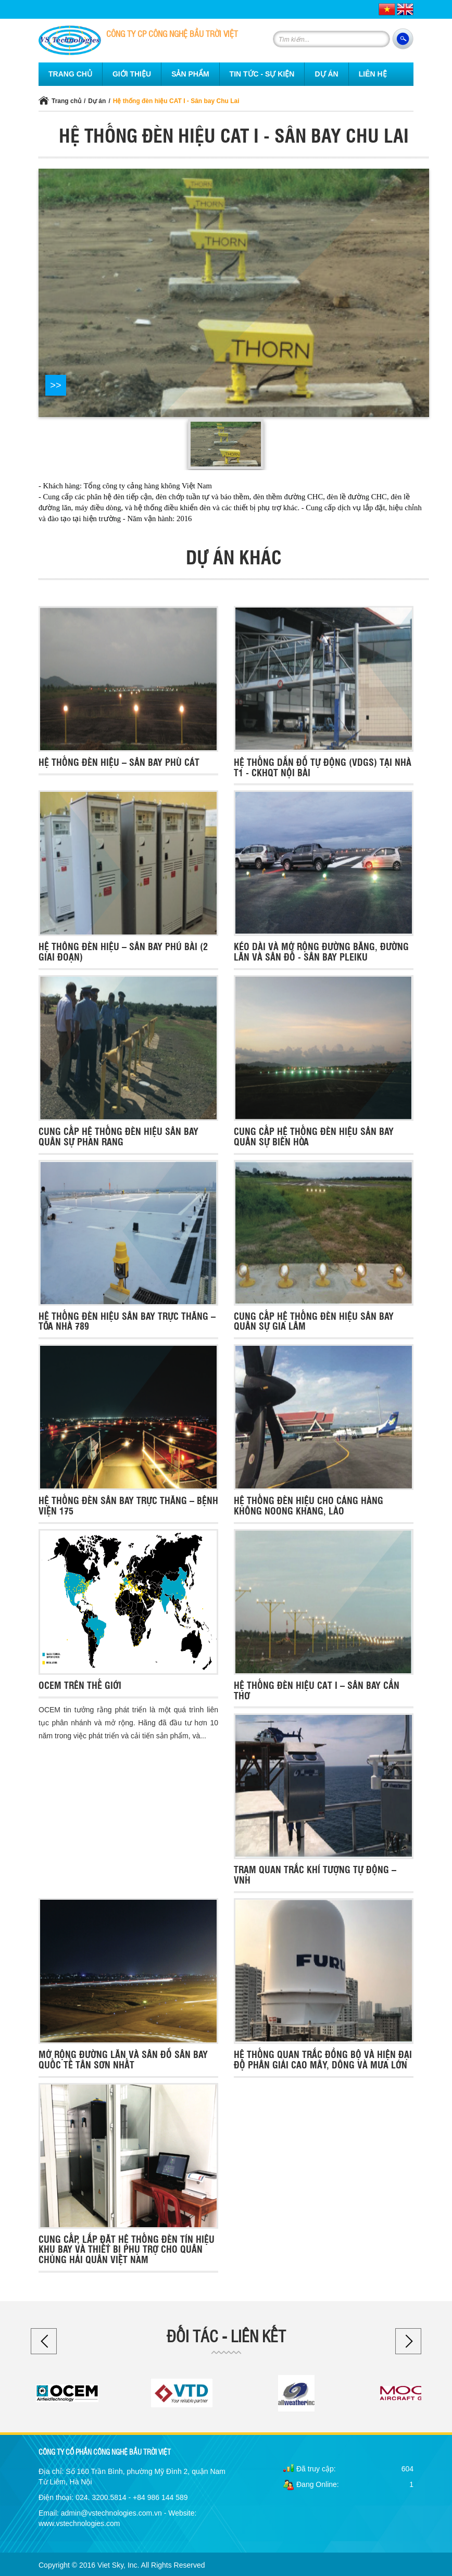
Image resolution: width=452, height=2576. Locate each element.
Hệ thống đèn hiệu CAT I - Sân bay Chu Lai (176, 101)
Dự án (97, 101)
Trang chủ (66, 101)
